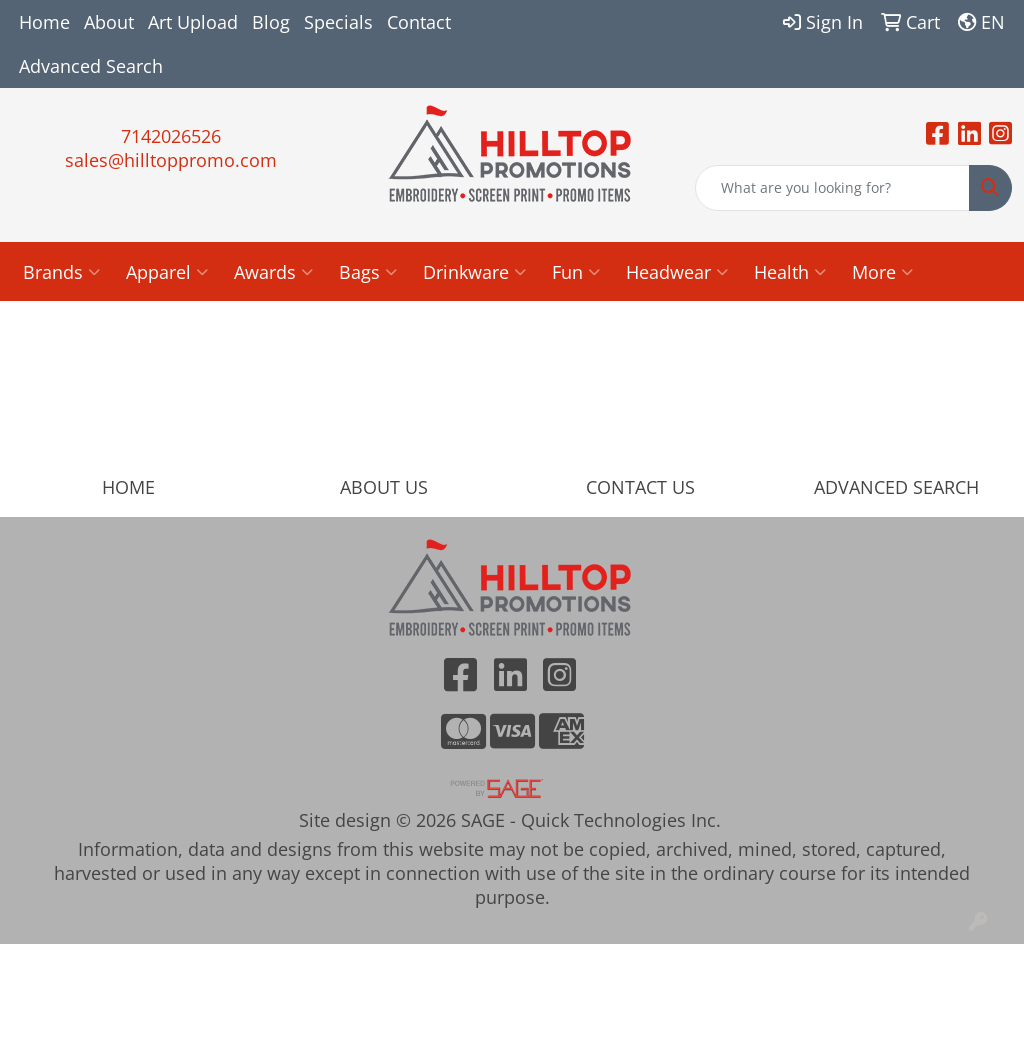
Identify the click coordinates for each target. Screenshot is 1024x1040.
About (109, 22)
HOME (128, 487)
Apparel (167, 272)
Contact (419, 22)
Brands (61, 272)
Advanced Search (91, 66)
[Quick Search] (832, 188)
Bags (368, 272)
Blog (271, 22)
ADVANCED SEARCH (896, 487)
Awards (273, 272)
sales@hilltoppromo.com (171, 160)
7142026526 (171, 136)
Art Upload (193, 22)
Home (44, 22)
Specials (338, 22)
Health (790, 272)
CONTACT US (640, 487)
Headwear (677, 272)
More (882, 272)
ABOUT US (384, 487)
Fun (576, 272)
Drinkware (474, 272)
